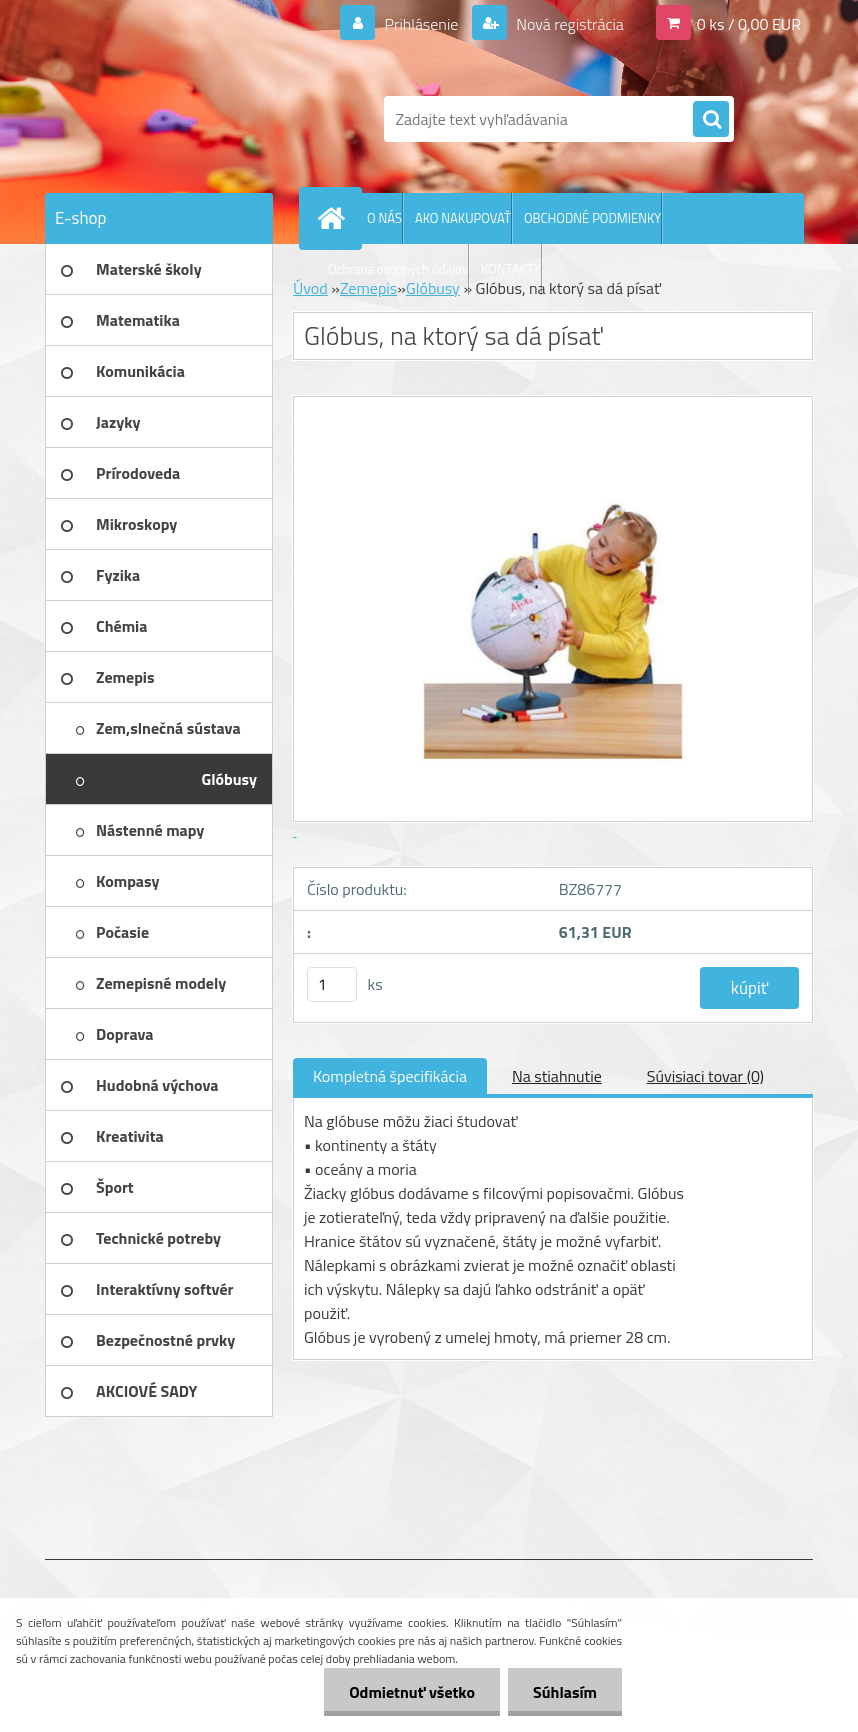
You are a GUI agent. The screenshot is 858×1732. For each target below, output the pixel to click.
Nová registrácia (568, 24)
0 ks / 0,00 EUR (749, 24)
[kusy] (332, 984)
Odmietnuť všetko (412, 1692)
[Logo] (182, 119)
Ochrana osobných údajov (398, 269)
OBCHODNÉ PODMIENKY (592, 218)
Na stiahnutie (557, 1076)
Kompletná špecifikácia (390, 1076)
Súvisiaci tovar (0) (705, 1076)
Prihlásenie (421, 24)
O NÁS (384, 218)
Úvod (310, 288)
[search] (711, 120)
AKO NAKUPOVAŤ (463, 218)
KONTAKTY (511, 269)
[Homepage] (335, 218)
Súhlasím (565, 1692)
